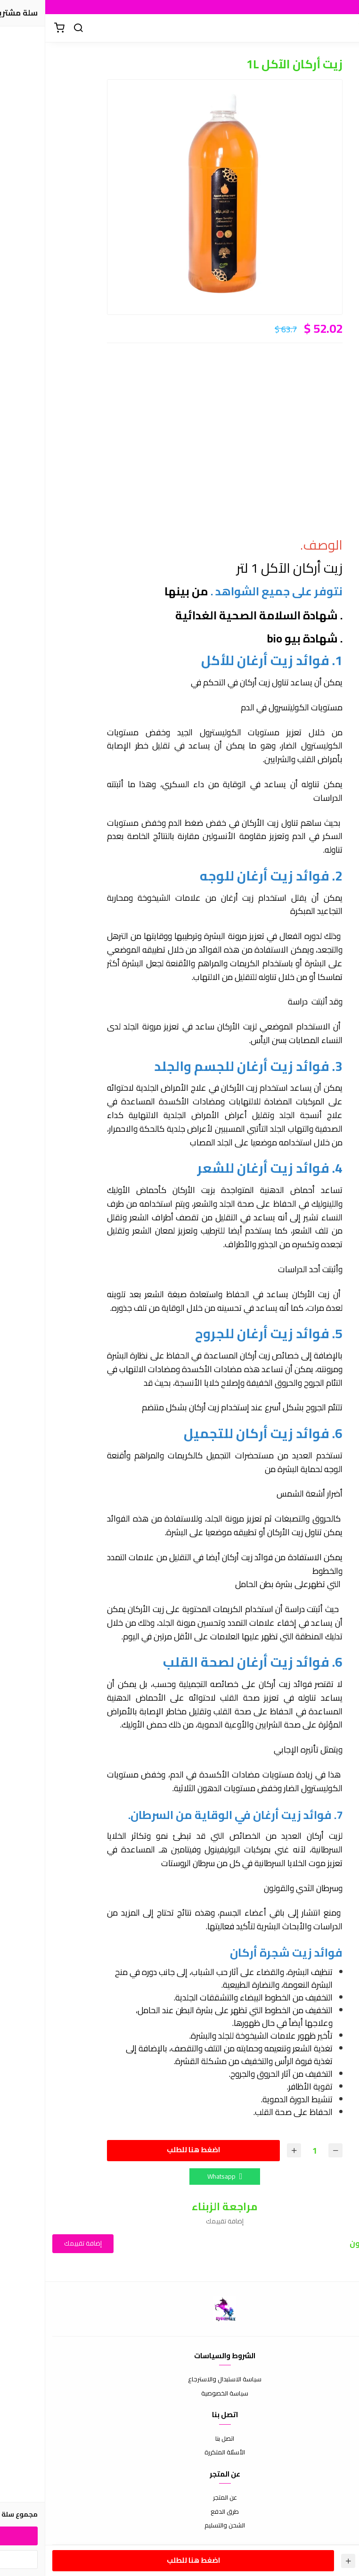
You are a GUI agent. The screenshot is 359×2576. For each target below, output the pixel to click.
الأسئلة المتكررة (179, 2452)
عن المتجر (180, 2497)
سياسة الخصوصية (179, 2393)
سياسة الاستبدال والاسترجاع (179, 2379)
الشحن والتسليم (179, 2525)
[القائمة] (345, 28)
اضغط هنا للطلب (147, 2149)
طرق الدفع (179, 2512)
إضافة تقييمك (38, 2243)
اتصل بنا (179, 2439)
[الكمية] (269, 2150)
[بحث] (33, 28)
